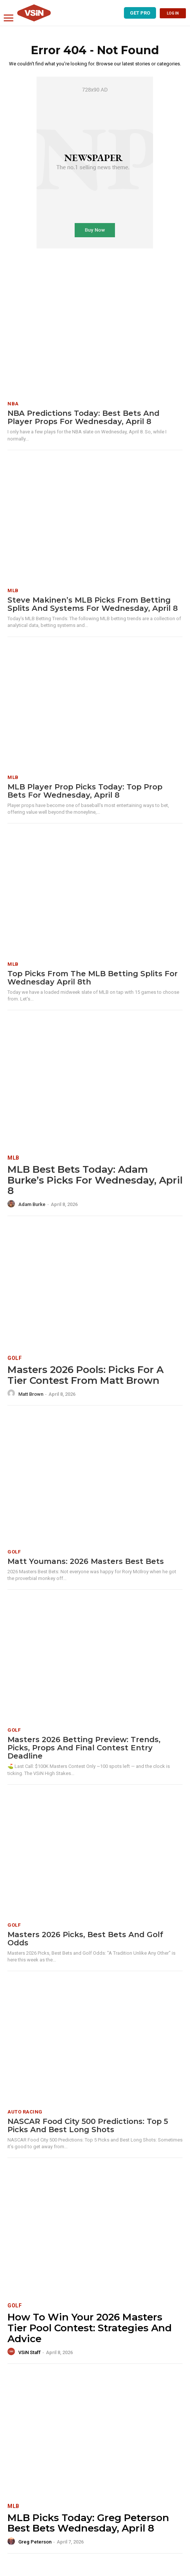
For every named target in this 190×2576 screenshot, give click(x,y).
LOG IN (173, 13)
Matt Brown (30, 1394)
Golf (14, 1358)
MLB (13, 590)
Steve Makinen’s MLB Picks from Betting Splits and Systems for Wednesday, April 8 (92, 604)
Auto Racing (25, 2111)
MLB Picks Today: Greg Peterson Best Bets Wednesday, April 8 (88, 2523)
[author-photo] (12, 1204)
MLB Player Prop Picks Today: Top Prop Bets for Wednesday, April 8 (84, 791)
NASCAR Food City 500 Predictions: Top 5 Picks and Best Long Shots (87, 2125)
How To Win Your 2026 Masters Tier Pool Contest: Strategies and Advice (89, 2327)
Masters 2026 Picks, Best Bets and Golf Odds (85, 1938)
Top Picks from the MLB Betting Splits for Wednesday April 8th (92, 977)
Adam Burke (32, 1204)
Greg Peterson (35, 2542)
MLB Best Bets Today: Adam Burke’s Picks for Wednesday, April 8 (95, 1180)
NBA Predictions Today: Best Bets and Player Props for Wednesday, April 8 (83, 417)
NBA (13, 403)
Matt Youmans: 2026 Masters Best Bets (85, 1561)
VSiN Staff (29, 2352)
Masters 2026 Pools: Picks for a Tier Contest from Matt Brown (85, 1375)
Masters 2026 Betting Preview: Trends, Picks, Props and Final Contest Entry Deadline (84, 1747)
